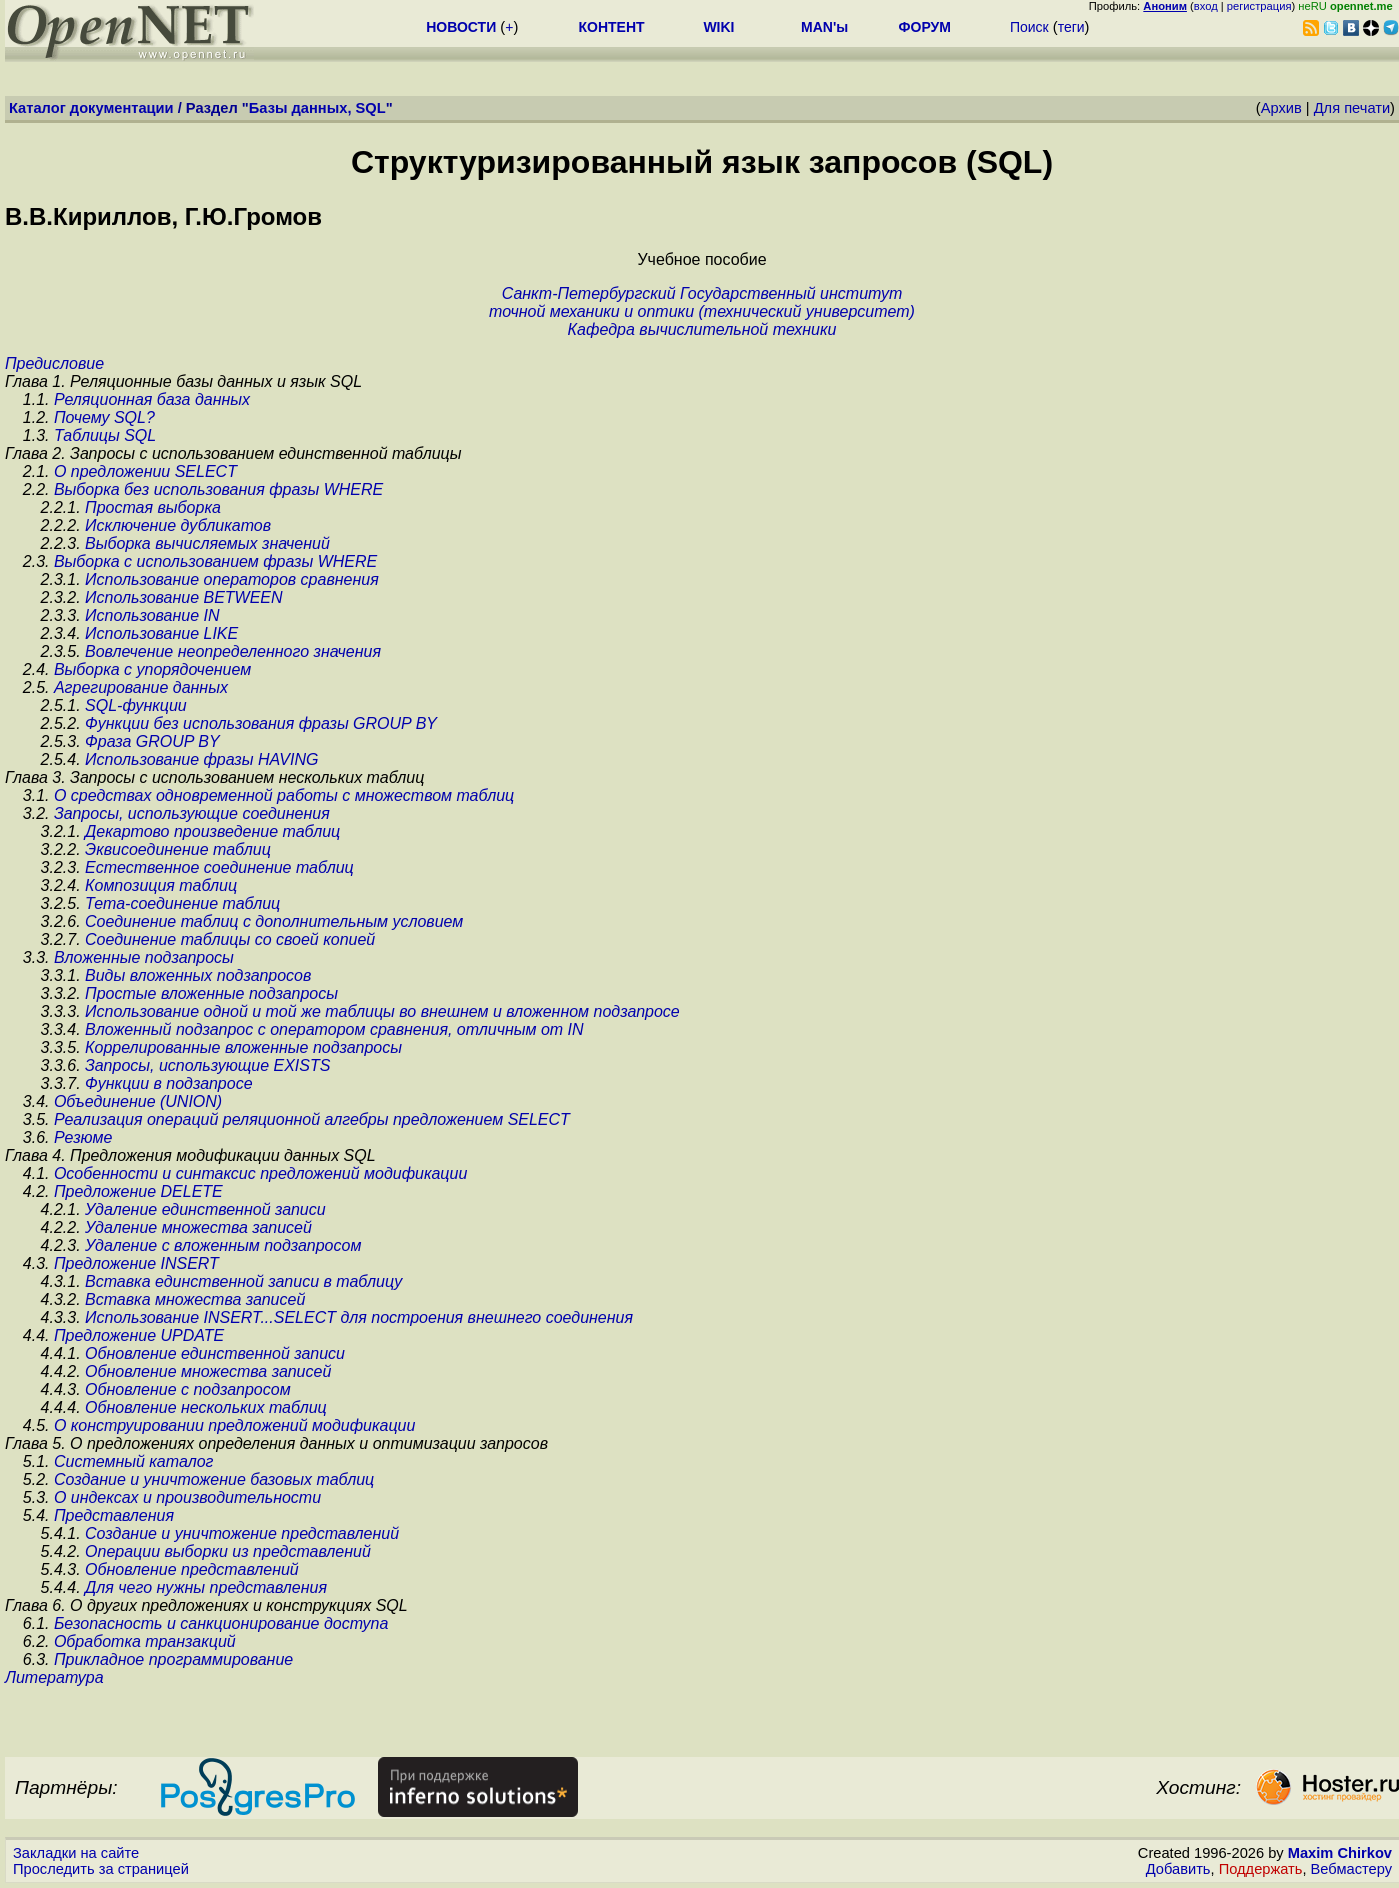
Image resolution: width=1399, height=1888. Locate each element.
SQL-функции (136, 705)
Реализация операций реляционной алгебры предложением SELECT (312, 1119)
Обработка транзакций (145, 1641)
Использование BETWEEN (184, 597)
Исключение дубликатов (178, 525)
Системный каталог (134, 1461)
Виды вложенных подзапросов (198, 975)
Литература (54, 1677)
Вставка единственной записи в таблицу (243, 1281)
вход (1206, 6)
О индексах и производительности (187, 1497)
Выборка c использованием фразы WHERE (215, 561)
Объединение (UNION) (138, 1101)
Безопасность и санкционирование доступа (221, 1623)
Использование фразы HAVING (201, 759)
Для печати (1352, 108)
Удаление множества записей (198, 1227)
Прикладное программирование (173, 1659)
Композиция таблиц (161, 885)
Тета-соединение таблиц (182, 903)
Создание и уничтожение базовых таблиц (214, 1479)
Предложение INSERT (136, 1263)
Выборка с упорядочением (152, 669)
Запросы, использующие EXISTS (207, 1065)
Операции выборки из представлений (228, 1551)
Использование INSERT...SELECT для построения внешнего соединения (359, 1317)
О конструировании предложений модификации (234, 1425)
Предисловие (54, 363)
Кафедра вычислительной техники (702, 329)
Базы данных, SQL (317, 108)
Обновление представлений (192, 1569)
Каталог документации (91, 108)
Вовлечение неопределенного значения (233, 651)
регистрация (1259, 6)
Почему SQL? (104, 417)
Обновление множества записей (208, 1371)
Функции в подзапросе (168, 1083)
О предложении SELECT (145, 471)
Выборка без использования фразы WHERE (218, 489)
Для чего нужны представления (206, 1587)
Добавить (1178, 1869)
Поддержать (1261, 1869)
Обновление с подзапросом (188, 1389)
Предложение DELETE (138, 1191)
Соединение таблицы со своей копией (230, 939)
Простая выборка (153, 507)
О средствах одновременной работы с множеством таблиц (284, 795)
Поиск (1029, 27)
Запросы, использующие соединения (192, 813)
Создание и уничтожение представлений (242, 1533)
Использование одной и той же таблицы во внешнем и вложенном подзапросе (382, 1011)
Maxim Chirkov (1340, 1853)
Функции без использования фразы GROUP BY (261, 723)
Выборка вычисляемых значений (207, 543)
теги (1071, 27)
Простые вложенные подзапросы (211, 993)
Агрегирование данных (141, 687)
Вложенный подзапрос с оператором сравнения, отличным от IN (334, 1029)
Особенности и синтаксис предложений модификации (260, 1173)
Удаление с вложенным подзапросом (223, 1245)
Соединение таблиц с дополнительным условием (274, 921)
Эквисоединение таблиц (178, 849)
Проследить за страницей (101, 1869)
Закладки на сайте (76, 1853)
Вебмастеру (1351, 1869)
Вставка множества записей (195, 1299)
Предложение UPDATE (139, 1335)
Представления (114, 1515)
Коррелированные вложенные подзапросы (243, 1047)
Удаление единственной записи (205, 1209)
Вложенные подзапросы (144, 957)
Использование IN (152, 615)
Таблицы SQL (105, 435)
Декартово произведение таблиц (212, 831)
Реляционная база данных (152, 399)
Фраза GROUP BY (152, 741)
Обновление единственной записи (215, 1353)
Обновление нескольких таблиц (206, 1407)
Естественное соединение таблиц (219, 867)
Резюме (83, 1137)
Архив (1281, 108)
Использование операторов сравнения (232, 579)
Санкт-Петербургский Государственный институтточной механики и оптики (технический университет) (702, 302)
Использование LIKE (161, 633)
